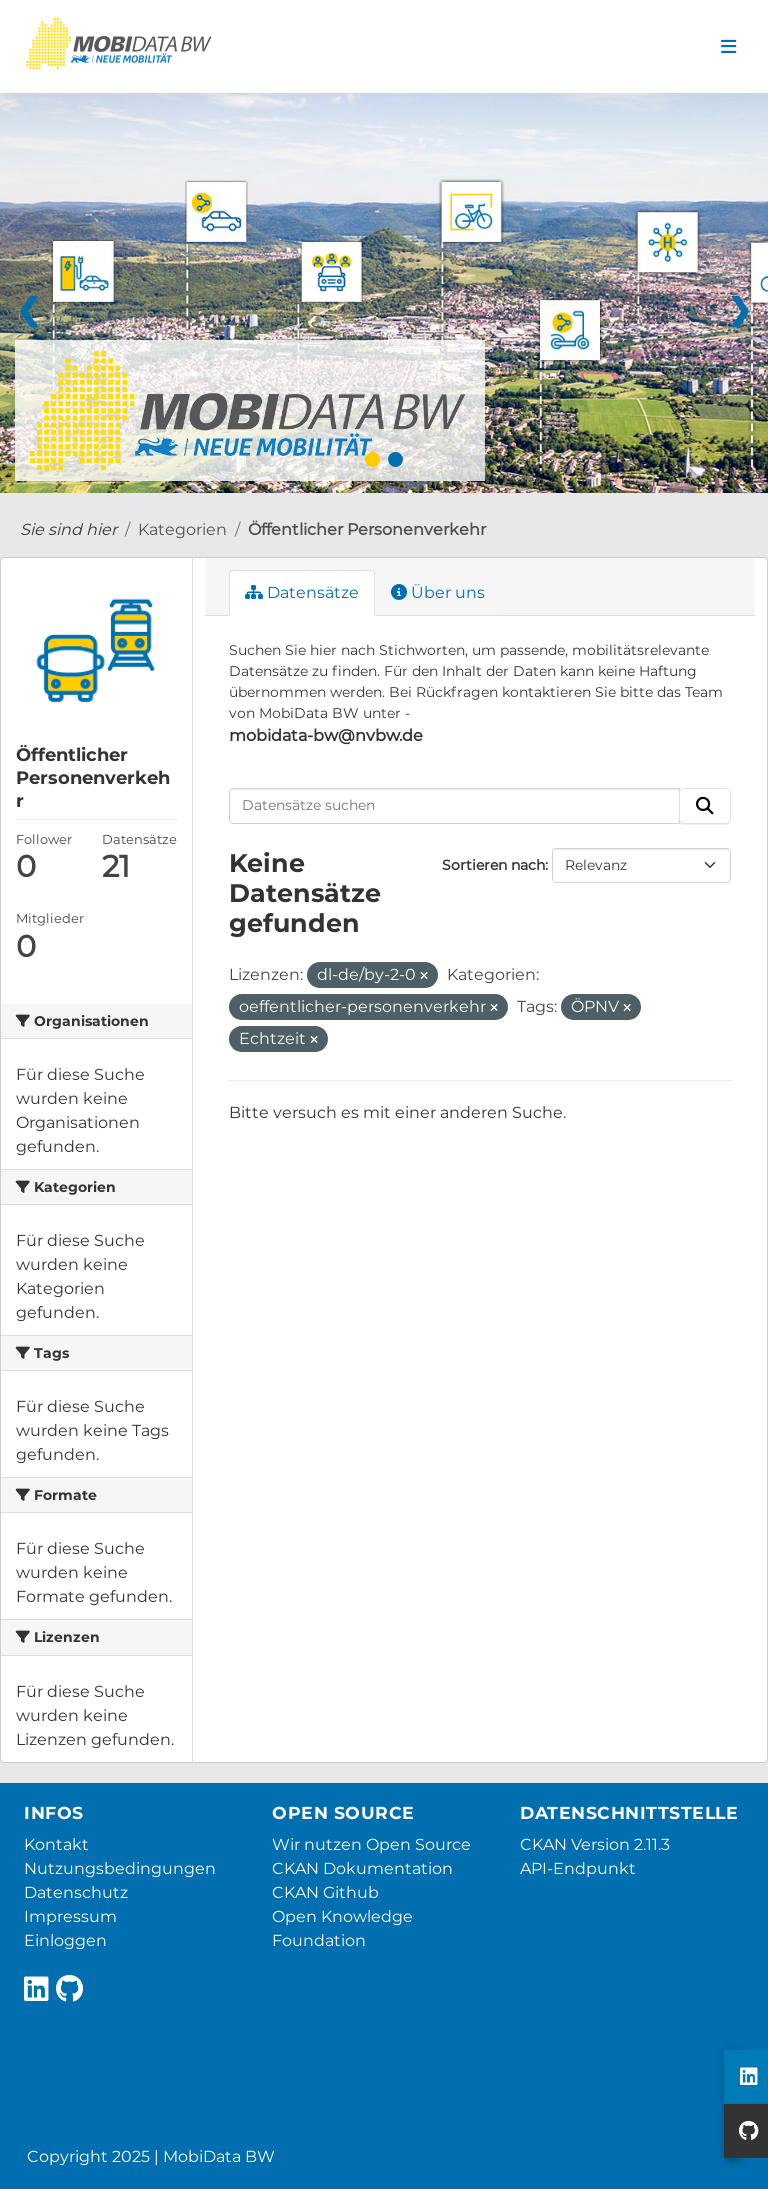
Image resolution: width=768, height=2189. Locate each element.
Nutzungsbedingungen (120, 1868)
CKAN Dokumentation (362, 1868)
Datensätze (302, 592)
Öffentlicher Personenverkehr (367, 529)
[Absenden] (705, 806)
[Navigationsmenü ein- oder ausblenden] (728, 47)
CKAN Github (325, 1892)
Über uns (438, 592)
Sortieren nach (493, 865)
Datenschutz (76, 1892)
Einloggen (65, 1940)
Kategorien (182, 529)
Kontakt (56, 1844)
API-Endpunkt (578, 1868)
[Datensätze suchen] (455, 806)
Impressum (70, 1916)
